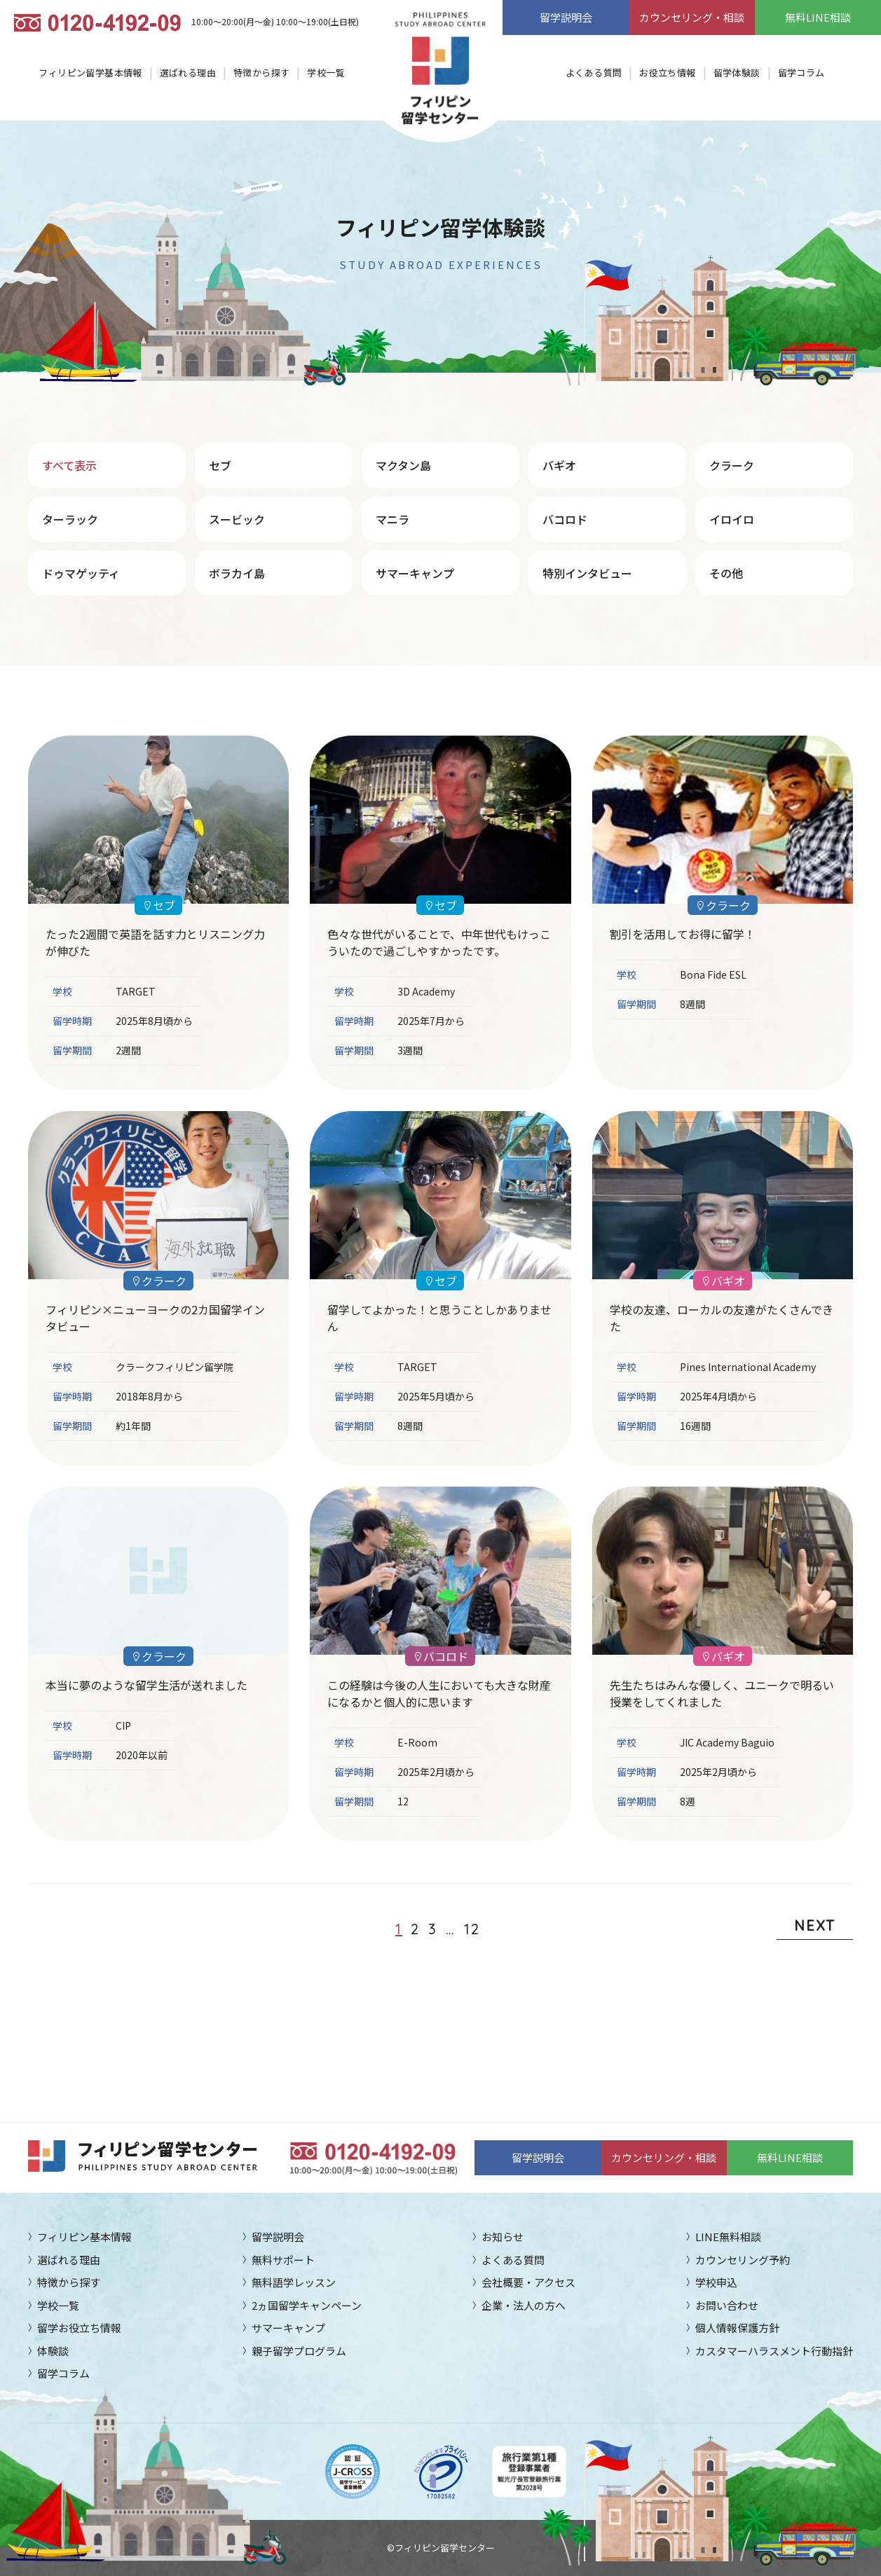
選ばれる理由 (188, 72)
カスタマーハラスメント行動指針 (774, 2350)
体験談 (53, 2350)
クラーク (731, 465)
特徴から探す (261, 72)
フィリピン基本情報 (84, 2236)
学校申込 (716, 2282)
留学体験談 (736, 72)
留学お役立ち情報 (79, 2327)
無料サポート (283, 2259)
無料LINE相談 (818, 17)
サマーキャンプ (415, 573)
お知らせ (503, 2236)
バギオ (559, 465)
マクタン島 (403, 465)
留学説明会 (566, 17)
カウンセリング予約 (742, 2259)
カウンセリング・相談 (691, 17)
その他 (726, 573)
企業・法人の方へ (524, 2305)
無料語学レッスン (294, 2282)
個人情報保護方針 (737, 2327)
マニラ (392, 519)
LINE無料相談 (728, 2236)
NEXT (814, 1925)
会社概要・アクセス (528, 2282)
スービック (237, 519)
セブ (220, 465)
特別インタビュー (587, 573)
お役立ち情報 (667, 72)
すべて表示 (69, 465)
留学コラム (801, 72)
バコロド (564, 519)
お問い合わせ (726, 2305)
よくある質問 (594, 72)
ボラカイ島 (237, 573)
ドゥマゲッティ (81, 573)
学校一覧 (326, 72)
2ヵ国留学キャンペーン (307, 2305)
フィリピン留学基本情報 (90, 72)
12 (472, 1929)
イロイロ (731, 519)
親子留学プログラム (299, 2350)
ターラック (70, 519)
